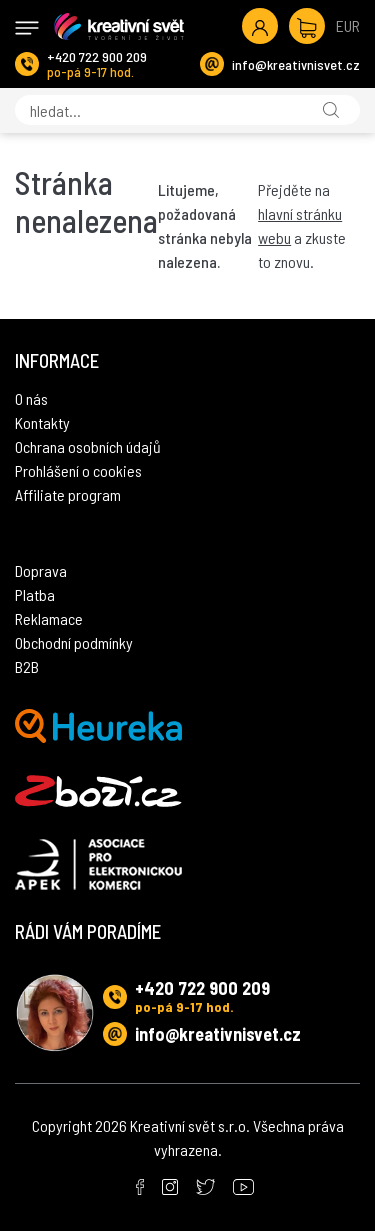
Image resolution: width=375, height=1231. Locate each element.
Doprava (41, 570)
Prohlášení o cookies (78, 470)
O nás (31, 398)
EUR (348, 25)
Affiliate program (68, 494)
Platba (35, 594)
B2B (27, 666)
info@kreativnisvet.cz (296, 64)
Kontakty (42, 422)
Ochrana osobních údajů (88, 446)
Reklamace (49, 618)
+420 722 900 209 (97, 56)
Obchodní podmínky (74, 642)
